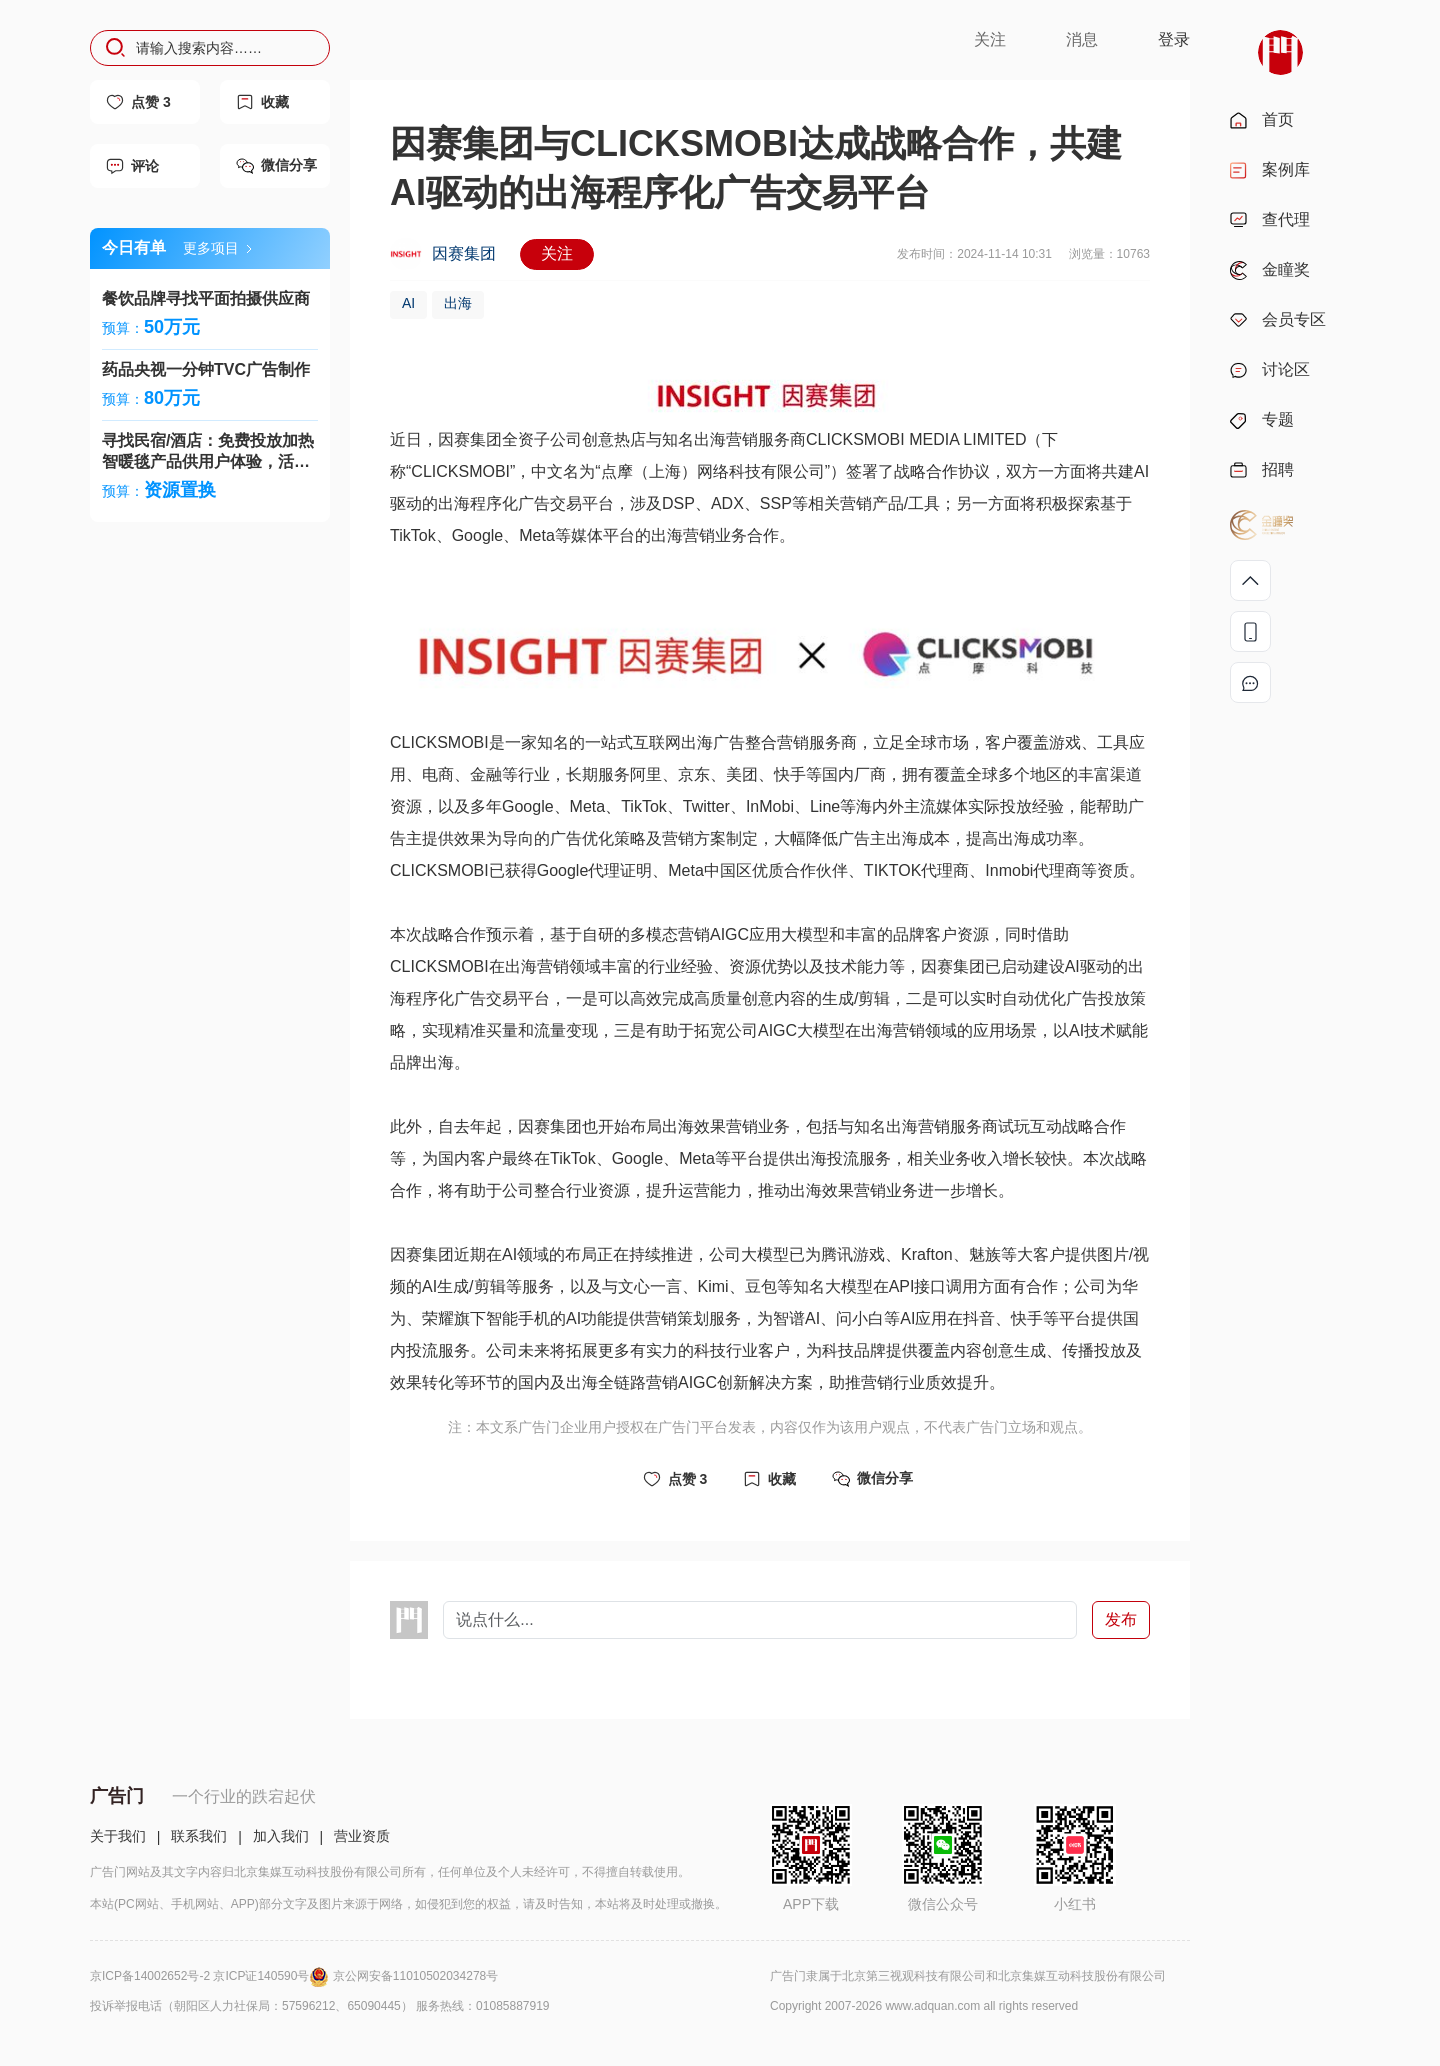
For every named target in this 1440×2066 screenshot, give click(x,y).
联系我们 (199, 1836)
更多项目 (217, 248)
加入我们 (281, 1836)
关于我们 (118, 1836)
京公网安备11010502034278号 (415, 1976)
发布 (1121, 1619)
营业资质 (362, 1836)
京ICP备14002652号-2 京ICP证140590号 (211, 1976)
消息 (1082, 39)
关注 (990, 39)
